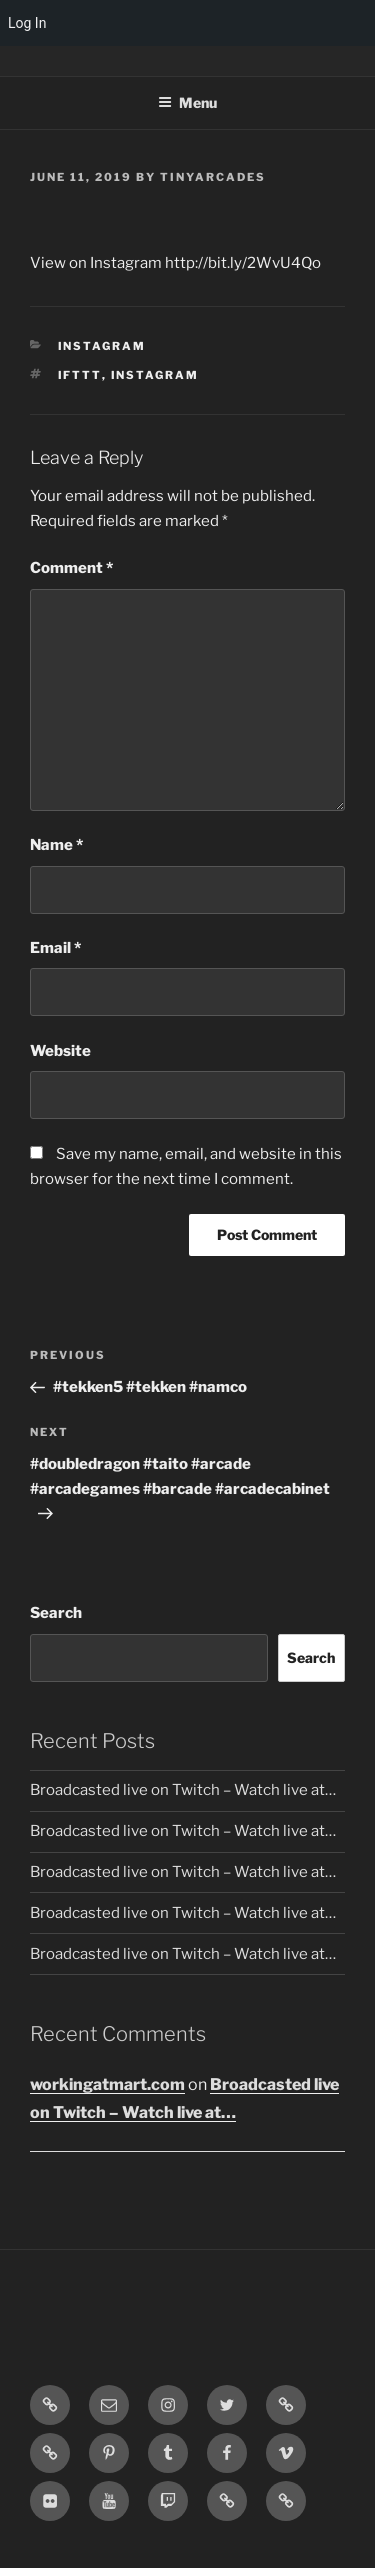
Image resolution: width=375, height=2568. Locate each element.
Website (60, 1051)
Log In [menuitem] (27, 23)
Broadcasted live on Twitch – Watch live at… (183, 1790)
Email (55, 948)
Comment (71, 568)
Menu (187, 102)
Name (56, 845)
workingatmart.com (107, 2084)
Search (56, 1613)
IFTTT (80, 375)
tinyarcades (213, 177)
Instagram (102, 346)
